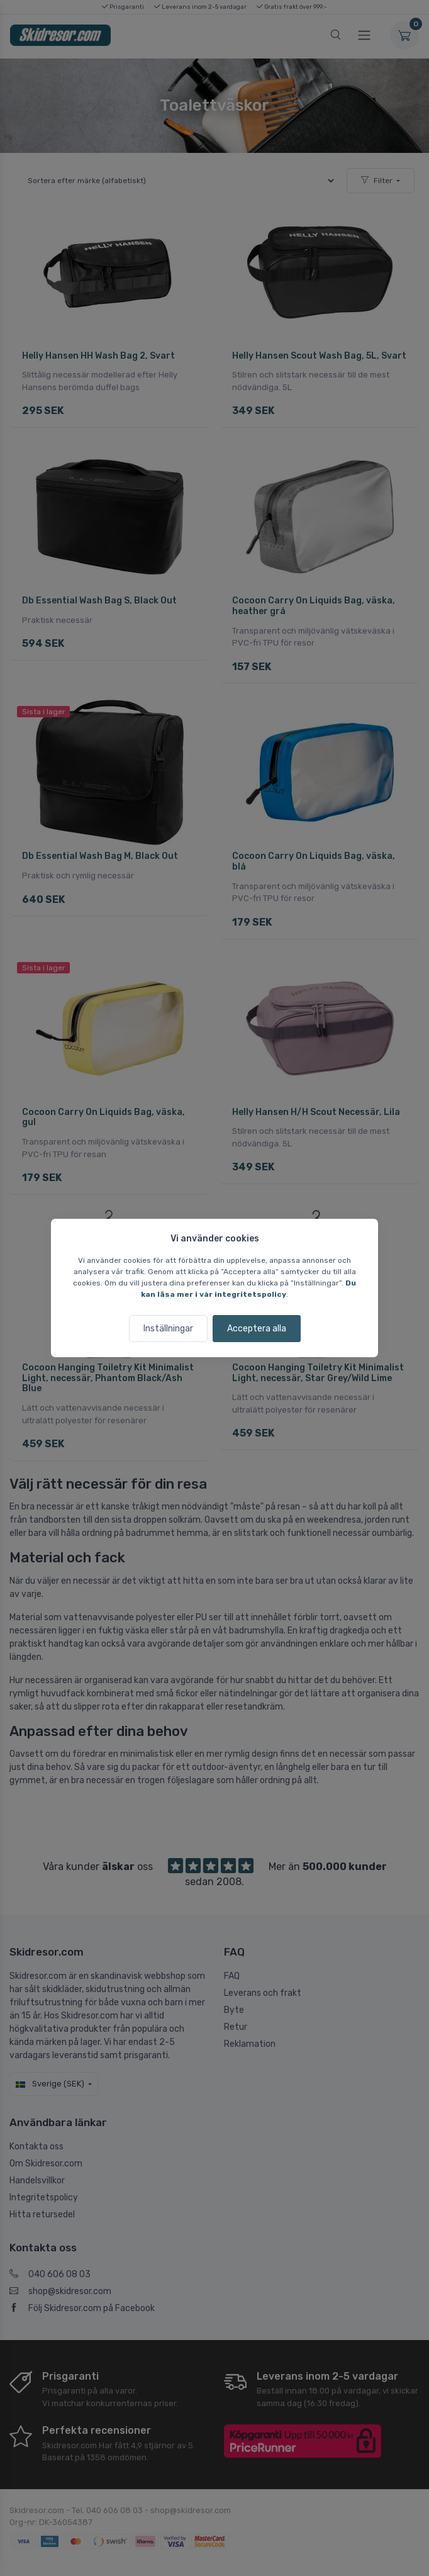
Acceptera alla (256, 1328)
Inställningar (168, 1328)
